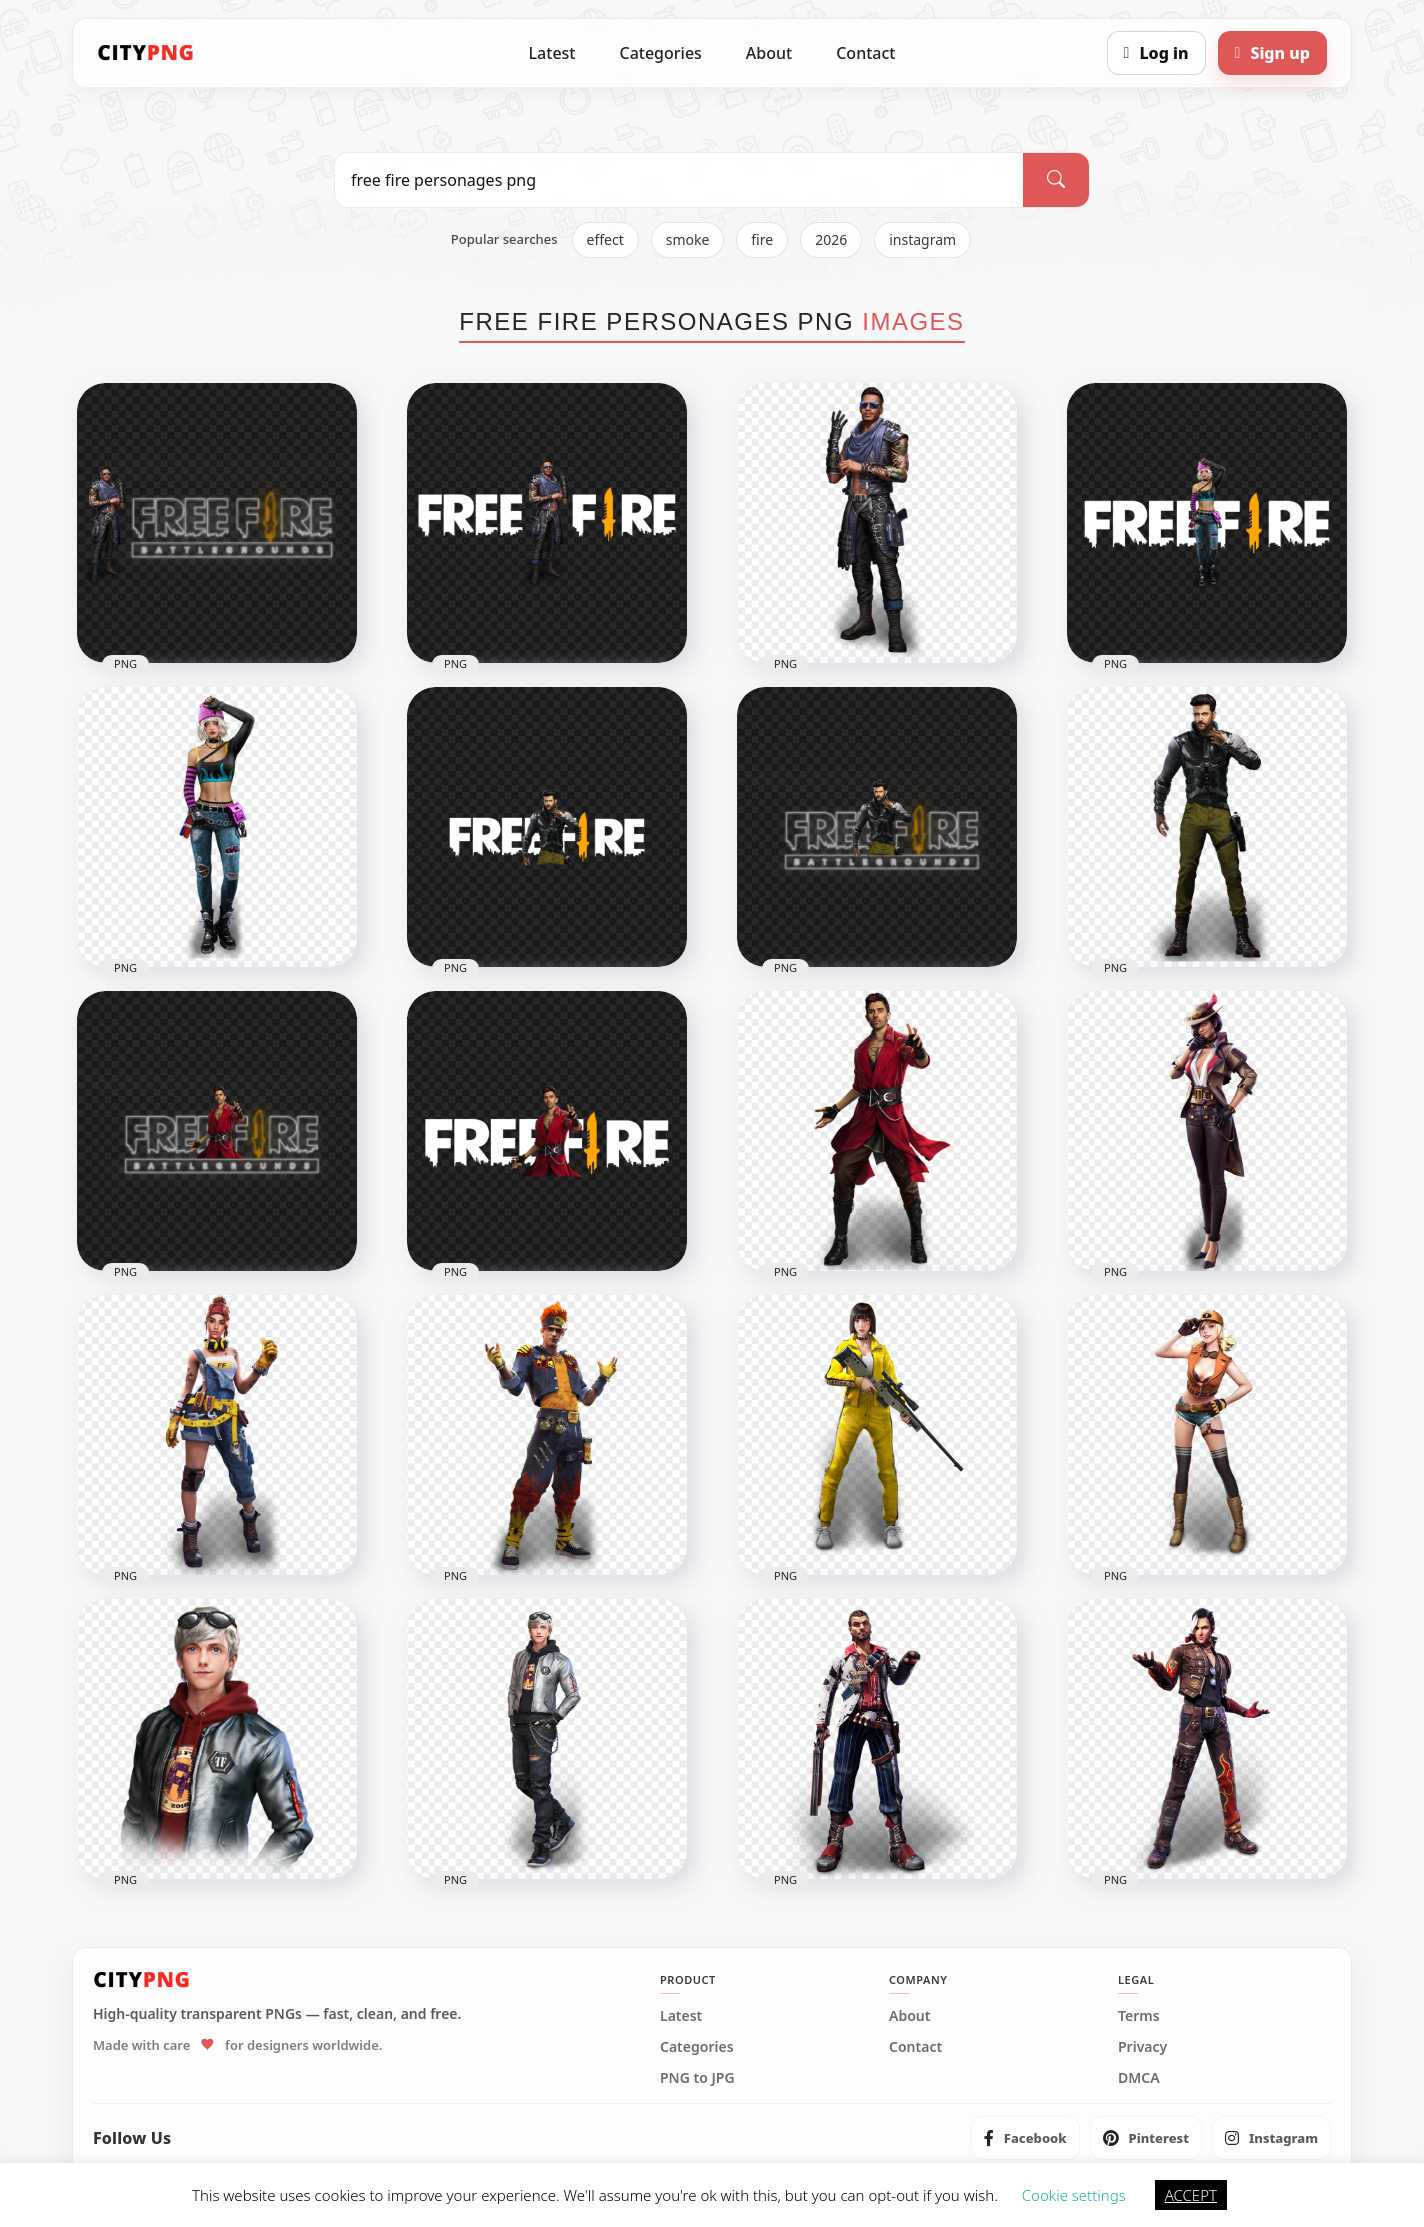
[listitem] (1025, 2138)
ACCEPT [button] (1191, 2195)
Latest (552, 53)
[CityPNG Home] (146, 53)
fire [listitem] (762, 239)
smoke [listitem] (688, 239)
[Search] (1056, 180)
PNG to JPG (697, 2078)
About (769, 53)
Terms (1139, 2016)
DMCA (1139, 2078)
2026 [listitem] (831, 239)
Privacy (1142, 2047)
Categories (660, 53)
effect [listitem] (605, 239)
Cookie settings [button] (1074, 2195)
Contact (865, 53)
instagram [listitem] (922, 239)
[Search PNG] (679, 180)
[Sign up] (1272, 53)
